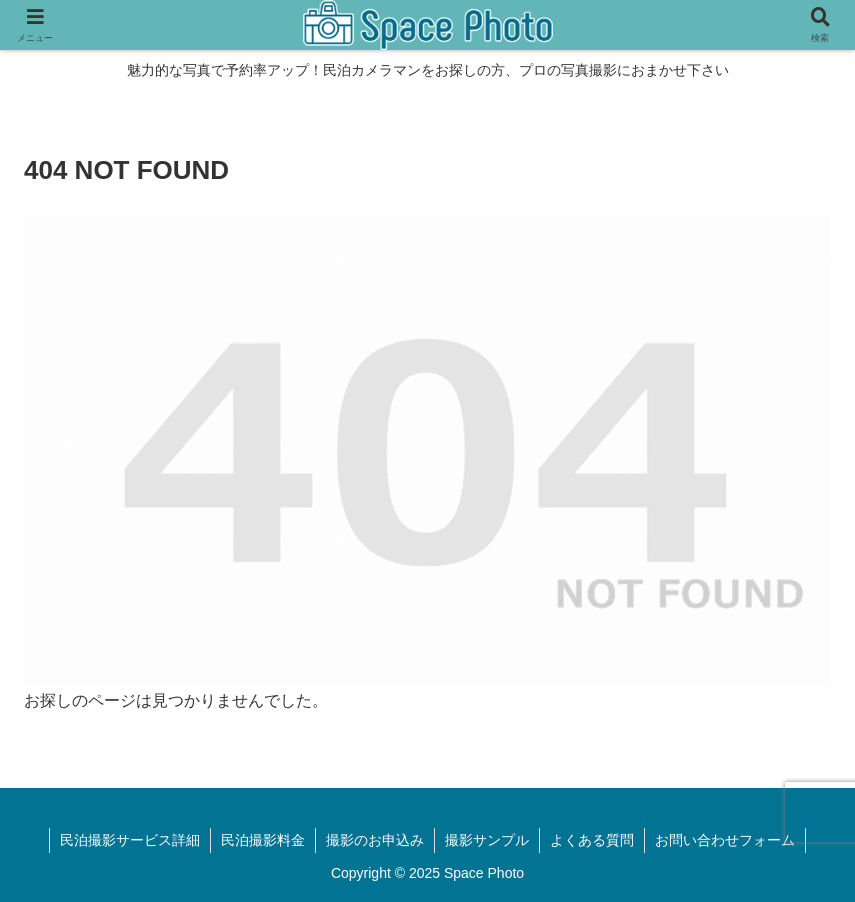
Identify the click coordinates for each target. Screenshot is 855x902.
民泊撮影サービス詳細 (130, 840)
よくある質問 (592, 840)
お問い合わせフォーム (725, 840)
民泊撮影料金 (263, 840)
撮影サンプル (487, 840)
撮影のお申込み (375, 840)
